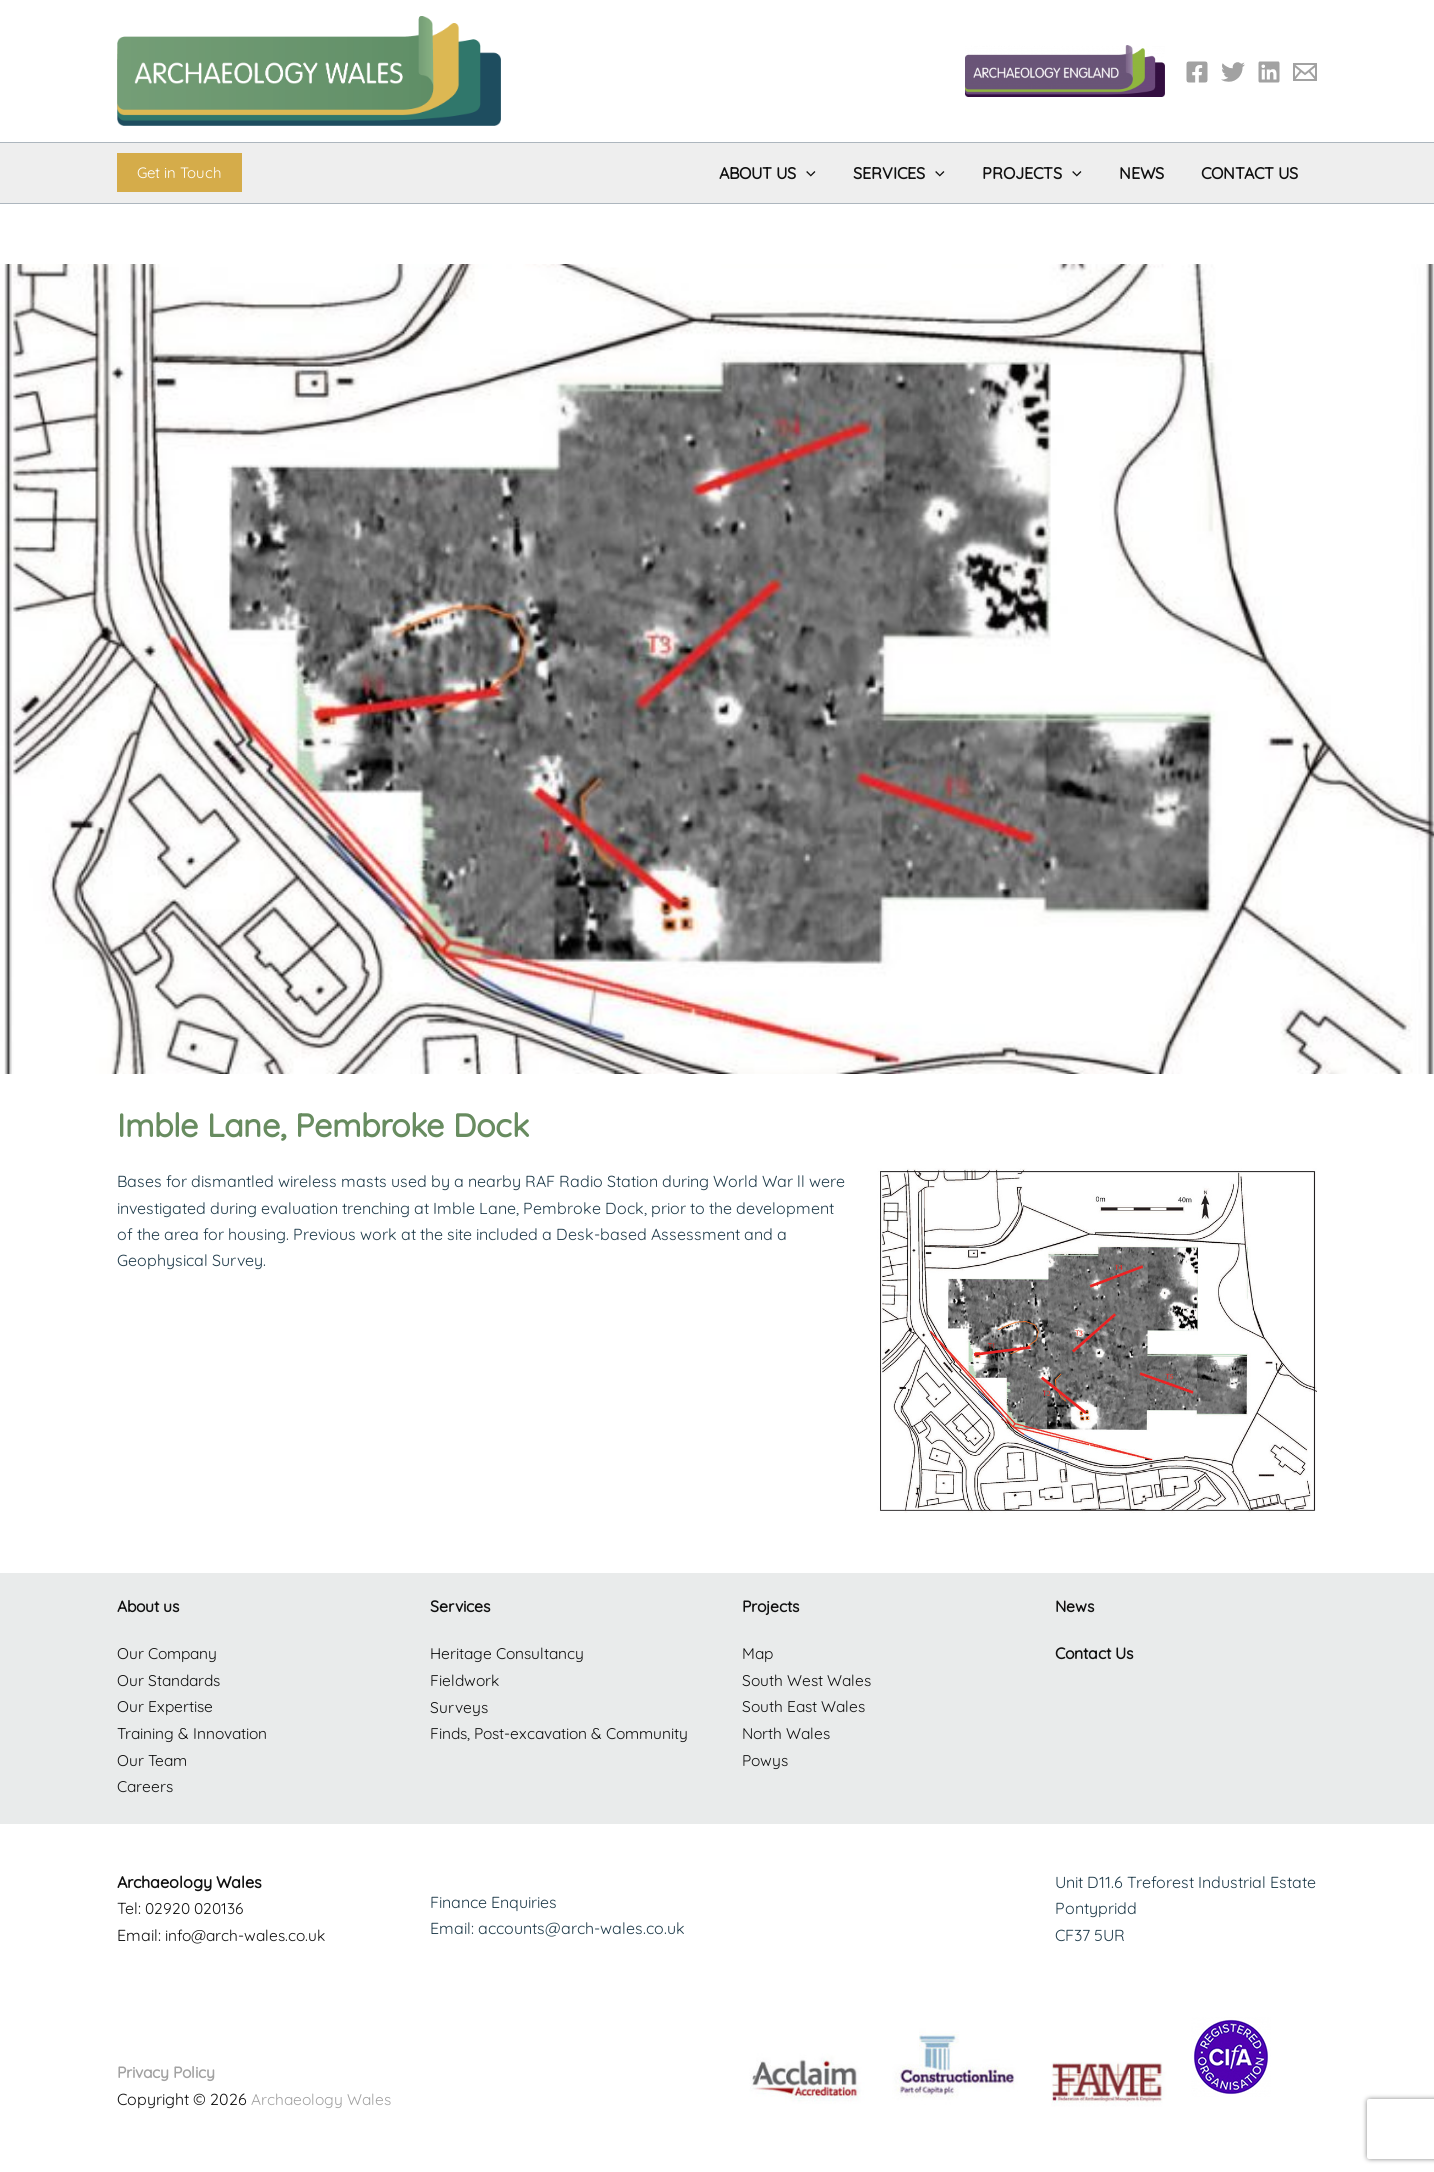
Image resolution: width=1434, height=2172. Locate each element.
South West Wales (808, 1679)
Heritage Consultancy (509, 1653)
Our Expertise (166, 1706)
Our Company (169, 1653)
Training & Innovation (194, 1732)
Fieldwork (466, 1679)
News (1149, 173)
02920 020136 (196, 1907)
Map (758, 1653)
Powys (766, 1758)
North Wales (788, 1732)
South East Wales (806, 1706)
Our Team (153, 1758)
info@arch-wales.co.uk (248, 1933)
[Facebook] (1197, 72)
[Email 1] (1305, 72)
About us (149, 1606)
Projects (772, 1606)
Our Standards (171, 1679)
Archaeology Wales (323, 2097)
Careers (146, 1785)
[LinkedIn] (1269, 72)
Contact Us (1252, 173)
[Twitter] (1233, 72)
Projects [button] (1045, 173)
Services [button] (918, 173)
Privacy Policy (168, 2070)
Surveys (459, 1706)
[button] (179, 172)
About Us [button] (791, 173)
